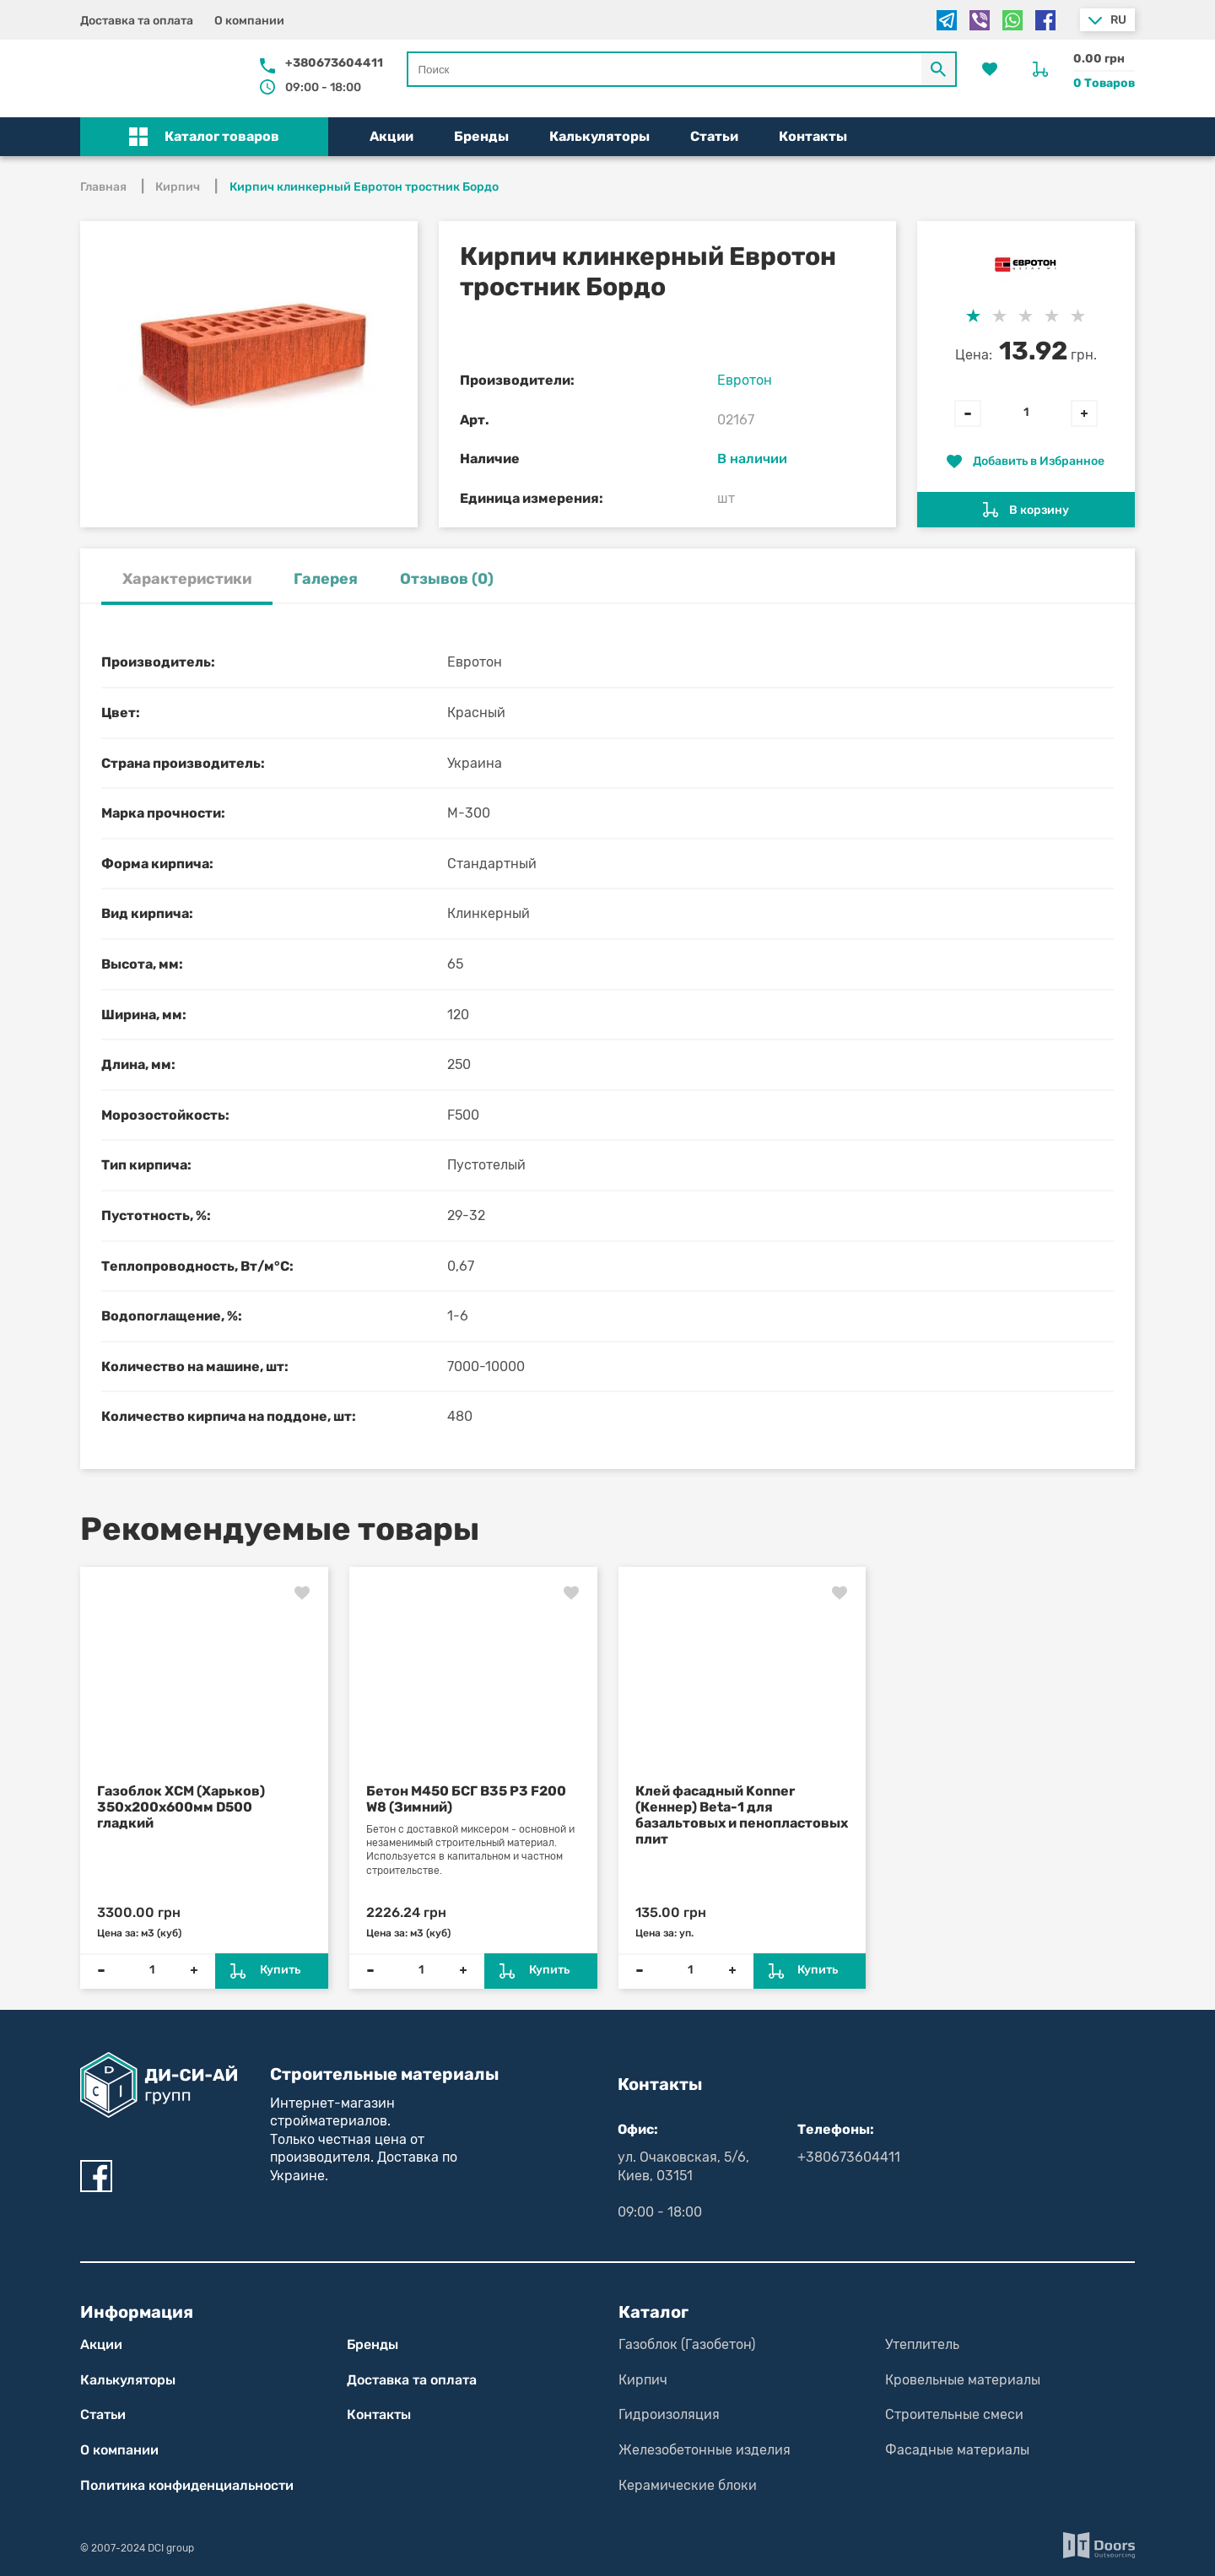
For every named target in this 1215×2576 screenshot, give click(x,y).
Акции (391, 136)
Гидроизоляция (669, 2414)
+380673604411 (334, 63)
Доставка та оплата (136, 21)
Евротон (744, 380)
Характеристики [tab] (186, 579)
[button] (204, 136)
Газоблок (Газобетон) (686, 2344)
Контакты (813, 136)
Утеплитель (922, 2344)
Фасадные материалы (957, 2450)
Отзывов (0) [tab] (447, 579)
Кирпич (642, 2380)
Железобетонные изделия (704, 2450)
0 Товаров (1104, 83)
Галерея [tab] (326, 579)
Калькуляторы (599, 136)
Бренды (481, 136)
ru (1118, 20)
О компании (249, 21)
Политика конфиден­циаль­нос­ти (187, 2485)
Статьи (714, 136)
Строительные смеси (954, 2414)
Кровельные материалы (962, 2380)
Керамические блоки (687, 2485)
